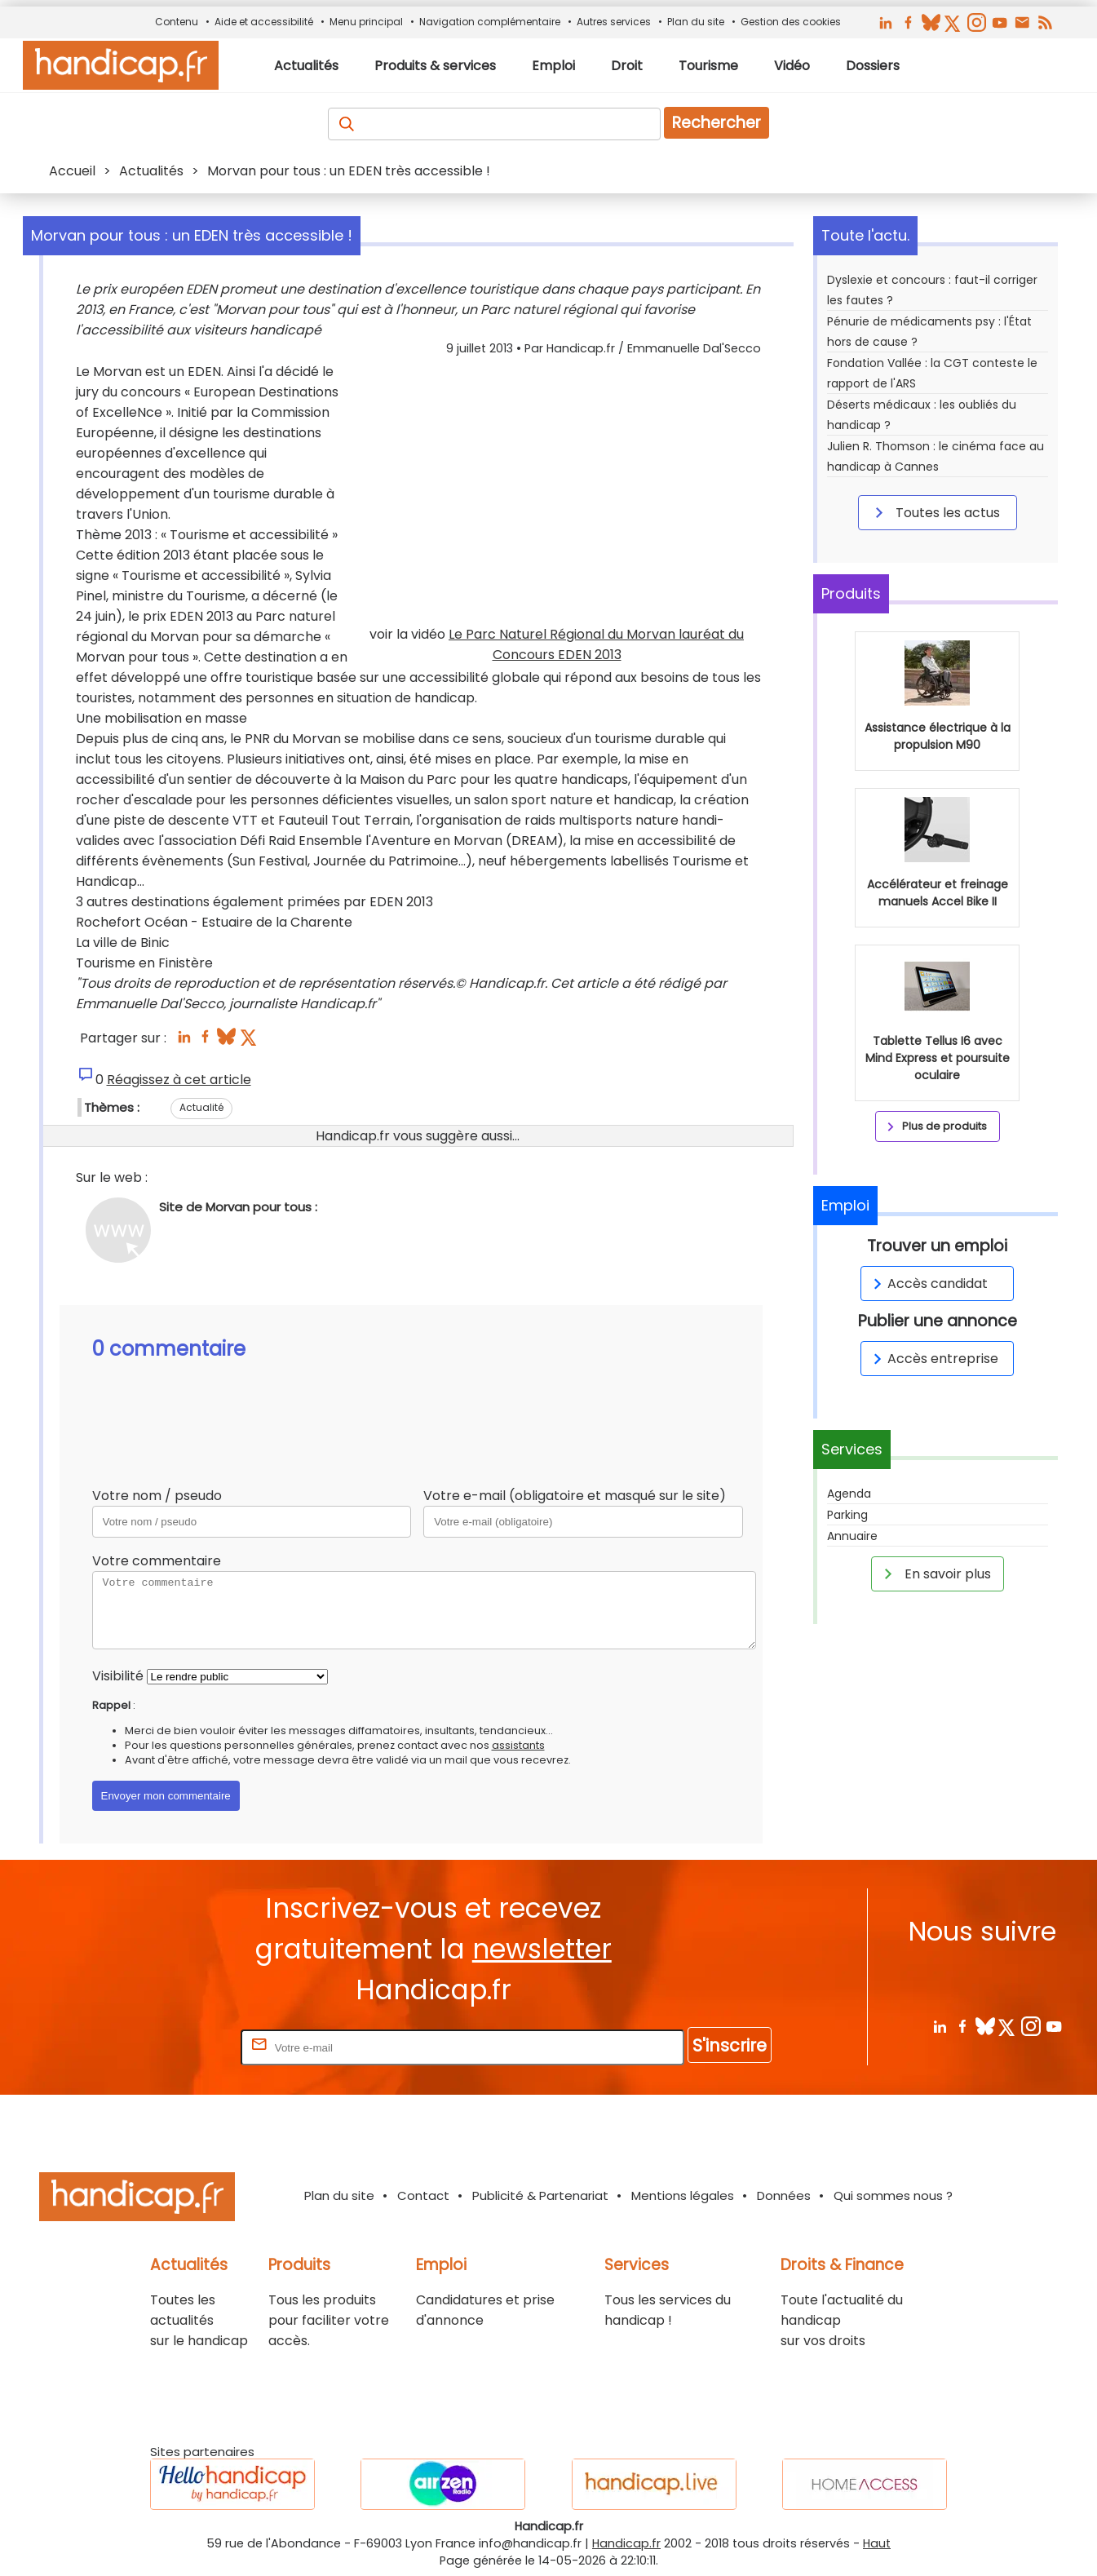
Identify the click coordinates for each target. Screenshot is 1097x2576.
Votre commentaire (156, 1560)
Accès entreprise (933, 1358)
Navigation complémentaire (489, 22)
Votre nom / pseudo (157, 1495)
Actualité (201, 1107)
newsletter (542, 1949)
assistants (518, 1745)
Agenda (849, 1493)
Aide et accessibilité (264, 22)
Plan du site (695, 22)
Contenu (176, 22)
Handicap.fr (626, 2543)
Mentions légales (682, 2195)
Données (784, 2195)
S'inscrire (729, 2045)
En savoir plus (934, 1573)
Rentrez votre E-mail (172, 2047)
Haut (877, 2543)
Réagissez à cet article (179, 1079)
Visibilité (118, 1675)
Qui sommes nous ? (893, 2195)
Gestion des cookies (791, 22)
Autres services (614, 22)
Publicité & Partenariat (540, 2195)
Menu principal (366, 22)
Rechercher (716, 123)
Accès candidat (928, 1283)
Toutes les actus (934, 512)
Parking (847, 1515)
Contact (423, 2195)
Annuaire (852, 1536)
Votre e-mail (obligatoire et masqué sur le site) (574, 1495)
